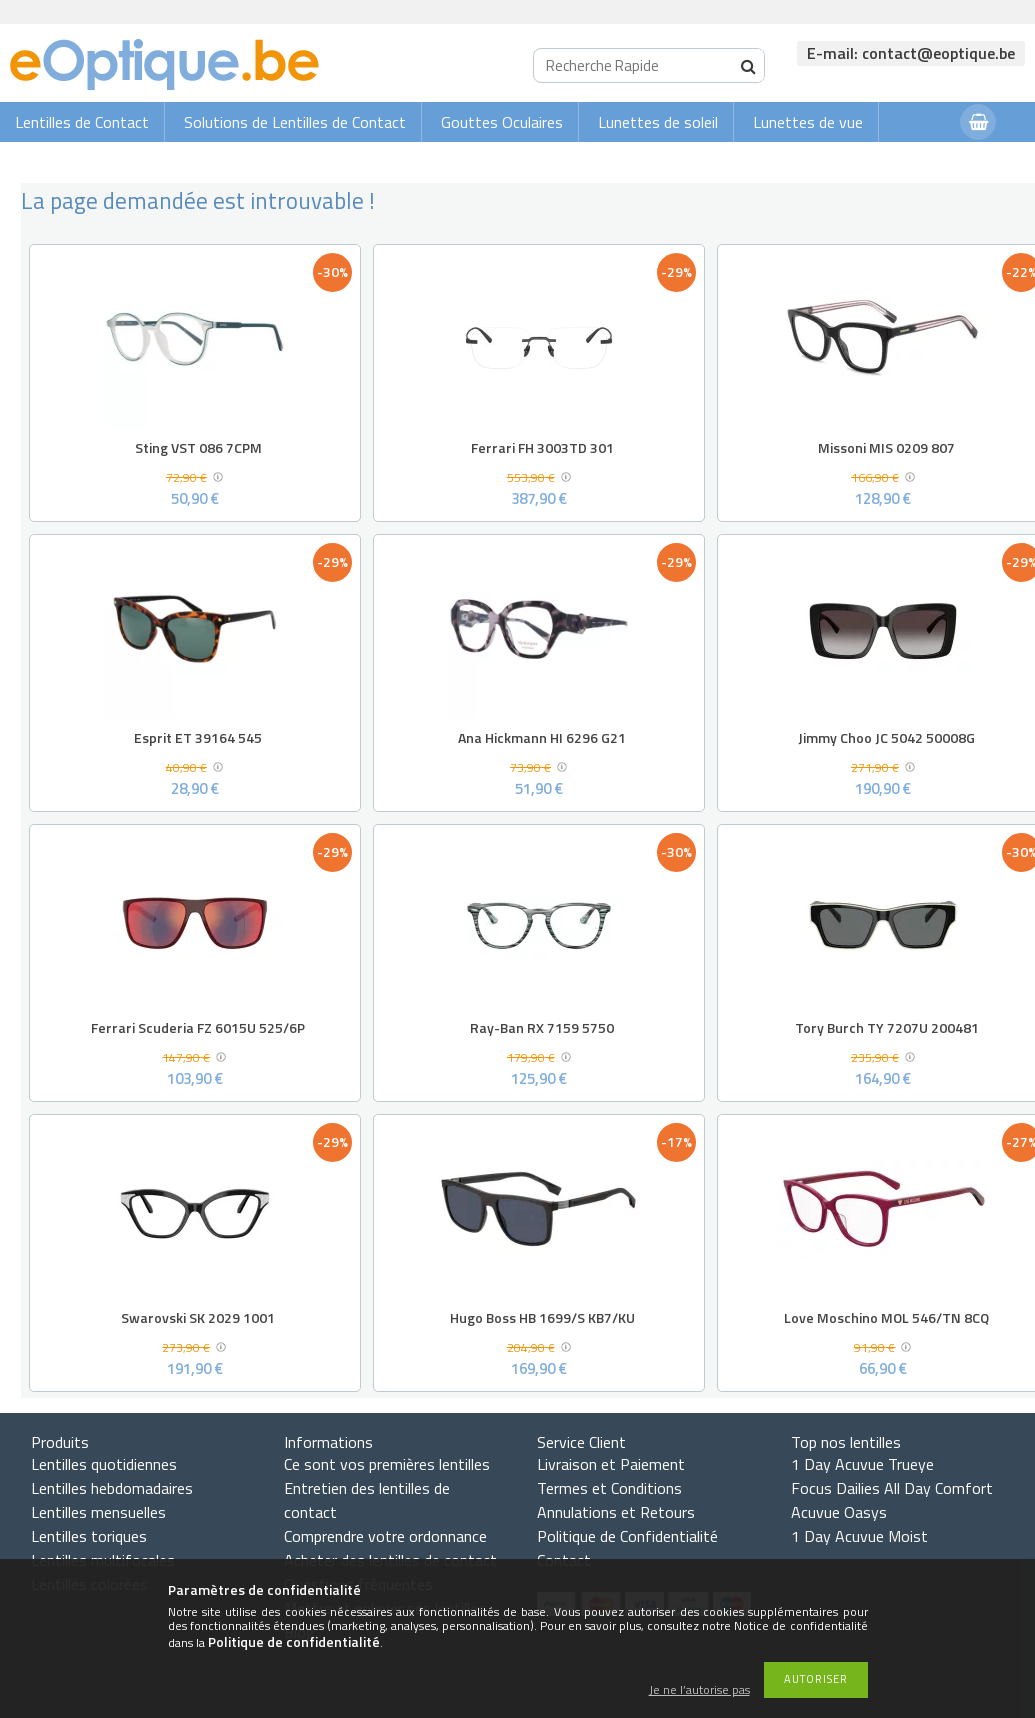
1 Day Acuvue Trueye (862, 1464)
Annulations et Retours (616, 1512)
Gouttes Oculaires (502, 122)
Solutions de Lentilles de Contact (295, 122)
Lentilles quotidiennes (104, 1464)
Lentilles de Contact (82, 122)
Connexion (905, 161)
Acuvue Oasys (839, 1512)
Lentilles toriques (89, 1536)
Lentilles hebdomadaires (112, 1488)
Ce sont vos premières (387, 1464)
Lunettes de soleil (658, 122)
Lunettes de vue (808, 122)
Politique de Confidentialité (627, 1536)
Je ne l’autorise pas (699, 1690)
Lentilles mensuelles (98, 1512)
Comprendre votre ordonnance (385, 1536)
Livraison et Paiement (611, 1464)
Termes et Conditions (609, 1488)
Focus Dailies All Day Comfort (892, 1488)
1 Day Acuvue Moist (859, 1536)
